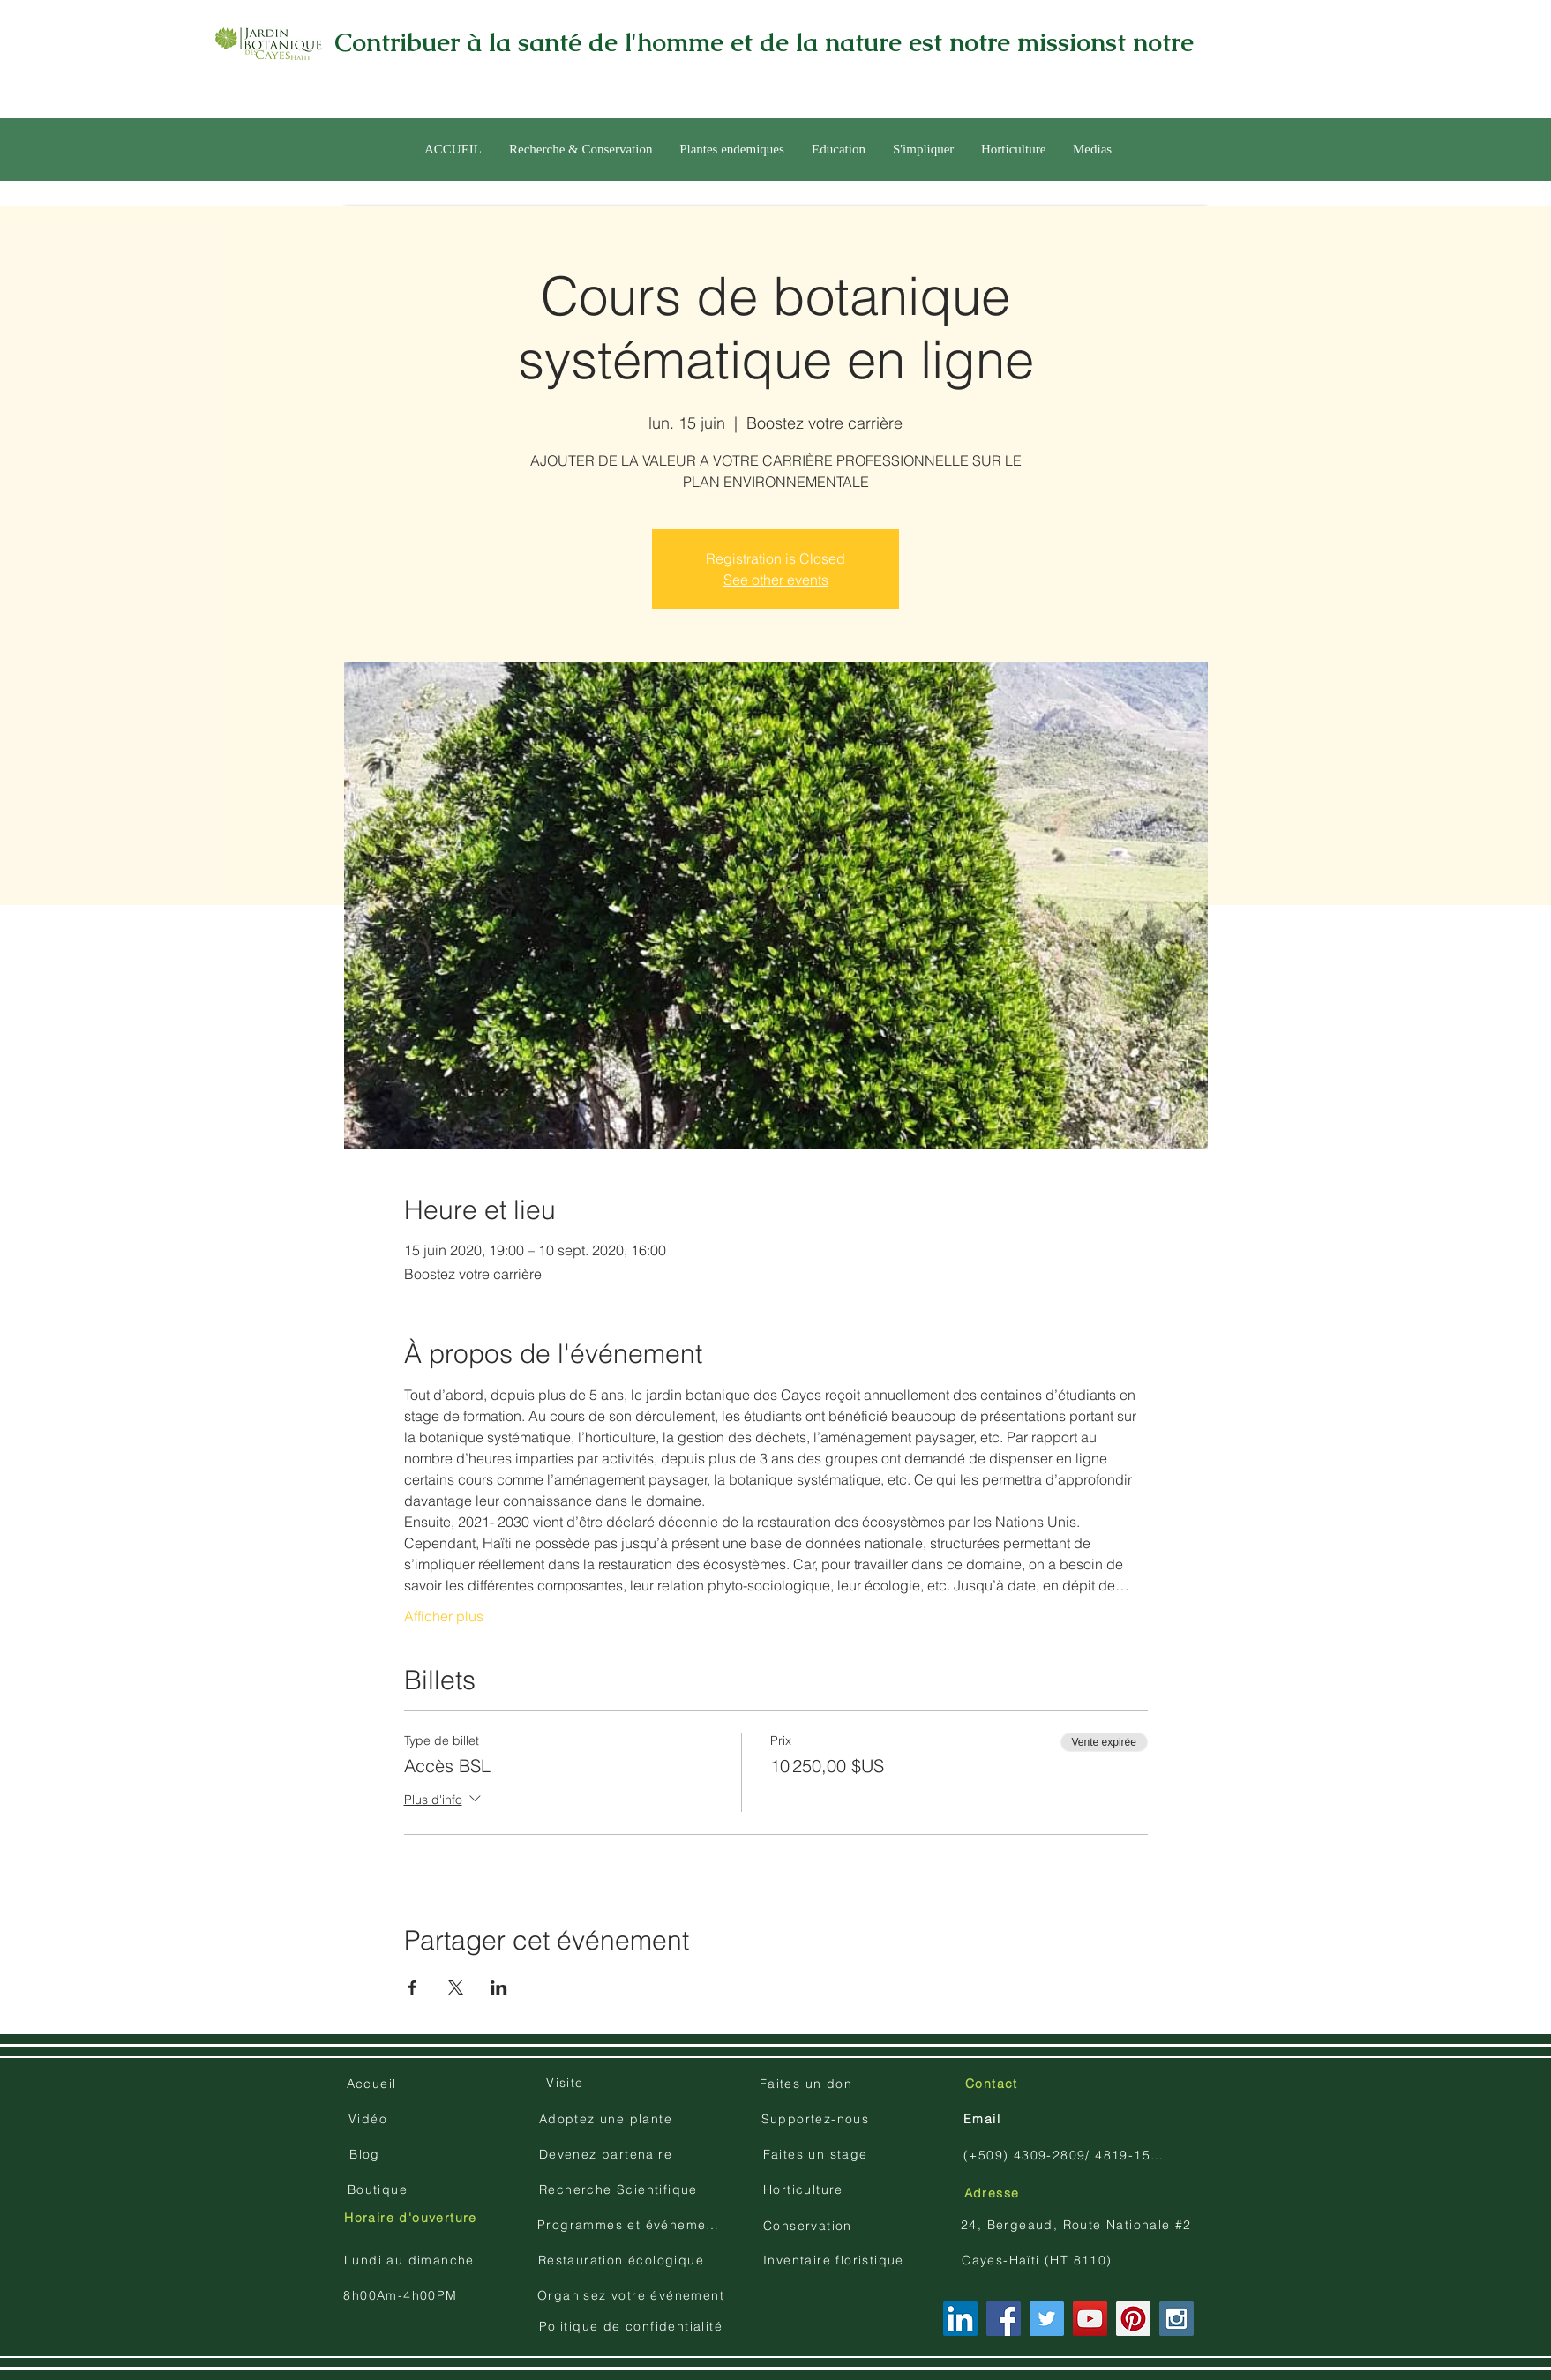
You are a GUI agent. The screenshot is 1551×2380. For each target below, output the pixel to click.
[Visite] (566, 2082)
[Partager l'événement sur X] (455, 1987)
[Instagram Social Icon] (1176, 2318)
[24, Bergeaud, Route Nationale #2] (1078, 2224)
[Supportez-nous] (817, 2119)
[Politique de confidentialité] (632, 2326)
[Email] (984, 2119)
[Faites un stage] (817, 2154)
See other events (775, 579)
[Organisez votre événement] (632, 2295)
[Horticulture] (805, 2189)
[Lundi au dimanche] (411, 2260)
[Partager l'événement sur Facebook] (412, 1987)
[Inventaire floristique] (835, 2260)
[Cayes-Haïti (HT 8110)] (1039, 2260)
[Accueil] (373, 2083)
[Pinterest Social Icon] (1133, 2318)
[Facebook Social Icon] (1003, 2318)
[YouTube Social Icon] (1090, 2318)
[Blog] (366, 2154)
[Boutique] (379, 2189)
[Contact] (993, 2083)
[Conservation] (809, 2225)
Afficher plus (443, 1616)
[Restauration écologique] (622, 2260)
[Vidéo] (369, 2119)
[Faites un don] (808, 2083)
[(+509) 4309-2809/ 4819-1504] (1065, 2155)
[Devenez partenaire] (607, 2154)
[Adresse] (993, 2193)
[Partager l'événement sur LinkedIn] (499, 1987)
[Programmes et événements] (632, 2224)
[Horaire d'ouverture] (412, 2217)
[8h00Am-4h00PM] (402, 2295)
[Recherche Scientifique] (620, 2189)
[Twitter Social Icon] (1047, 2318)
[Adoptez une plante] (607, 2119)
